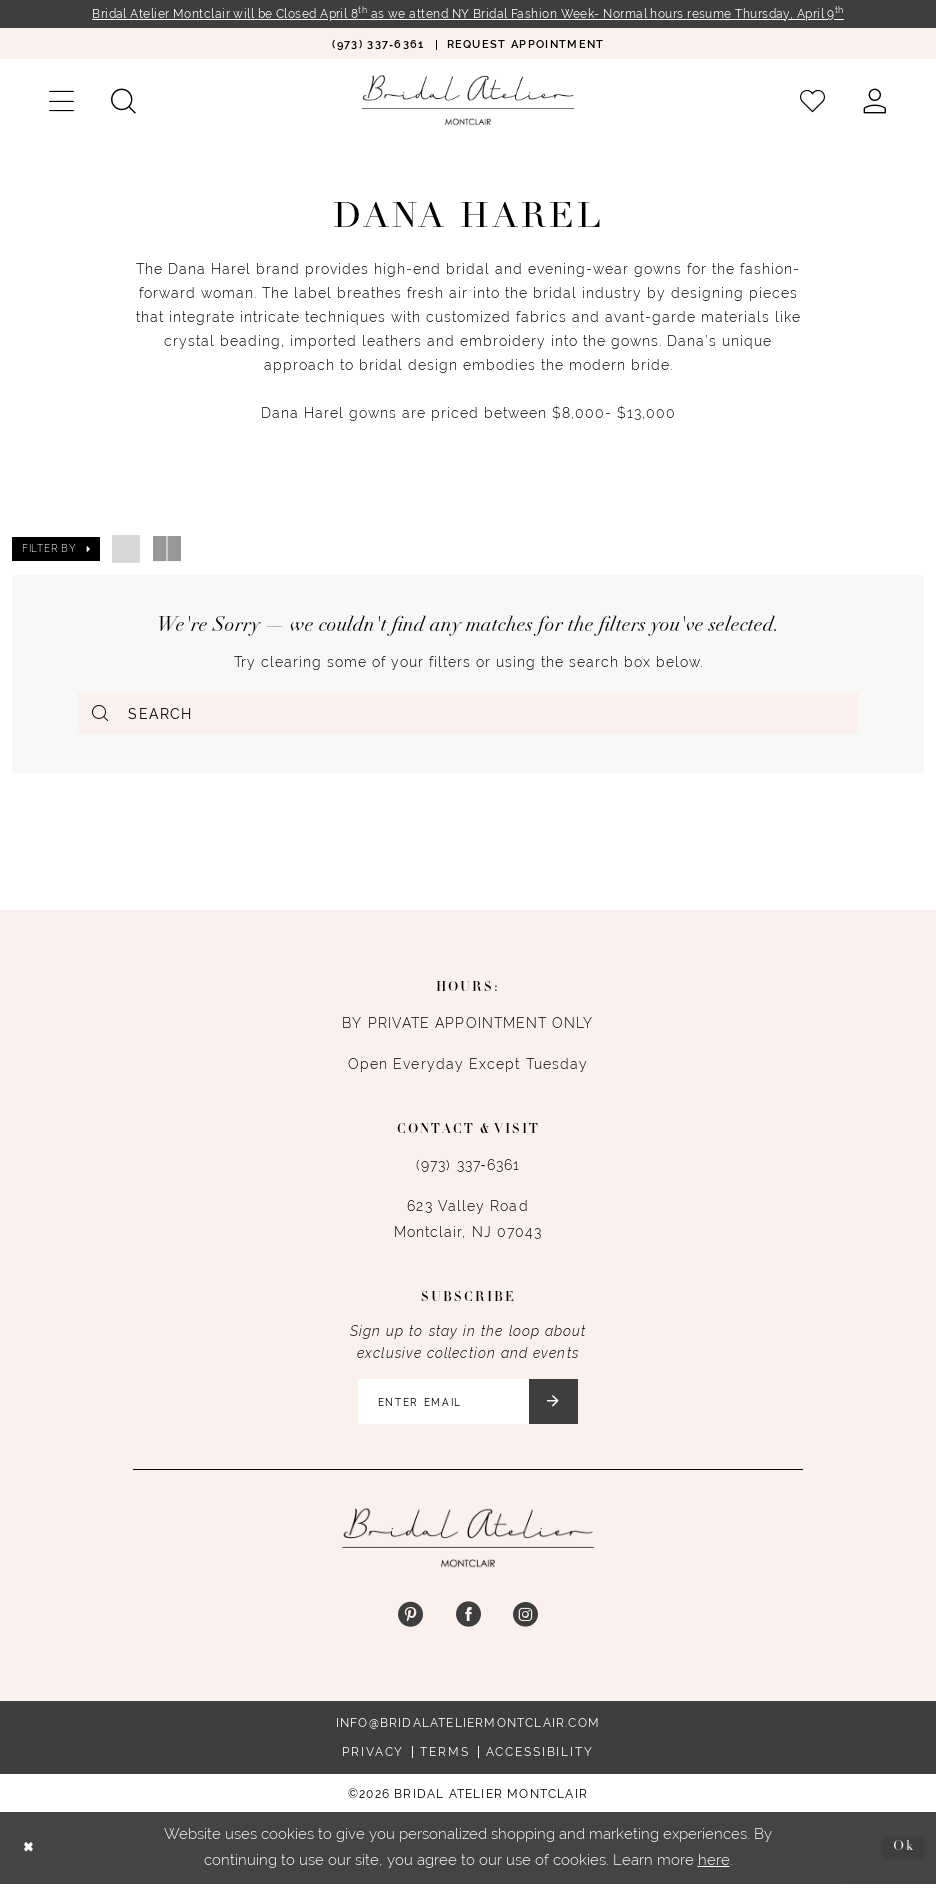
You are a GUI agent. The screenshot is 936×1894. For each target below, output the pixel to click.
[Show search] (123, 102)
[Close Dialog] (31, 1857)
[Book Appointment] (526, 45)
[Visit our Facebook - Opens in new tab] (467, 1625)
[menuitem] (377, 45)
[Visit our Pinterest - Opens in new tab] (410, 1625)
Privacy (373, 1762)
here (714, 1870)
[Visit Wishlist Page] (813, 102)
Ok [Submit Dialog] (901, 1857)
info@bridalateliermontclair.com (468, 1733)
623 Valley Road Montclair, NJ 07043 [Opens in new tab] (468, 1224)
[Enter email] (468, 1409)
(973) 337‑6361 (468, 1170)
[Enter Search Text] (468, 714)
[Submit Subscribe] (563, 1409)
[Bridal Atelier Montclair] (468, 101)
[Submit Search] (102, 714)
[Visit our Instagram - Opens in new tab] (525, 1625)
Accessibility (540, 1762)
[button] (61, 102)
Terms (444, 1762)
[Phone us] (377, 45)
